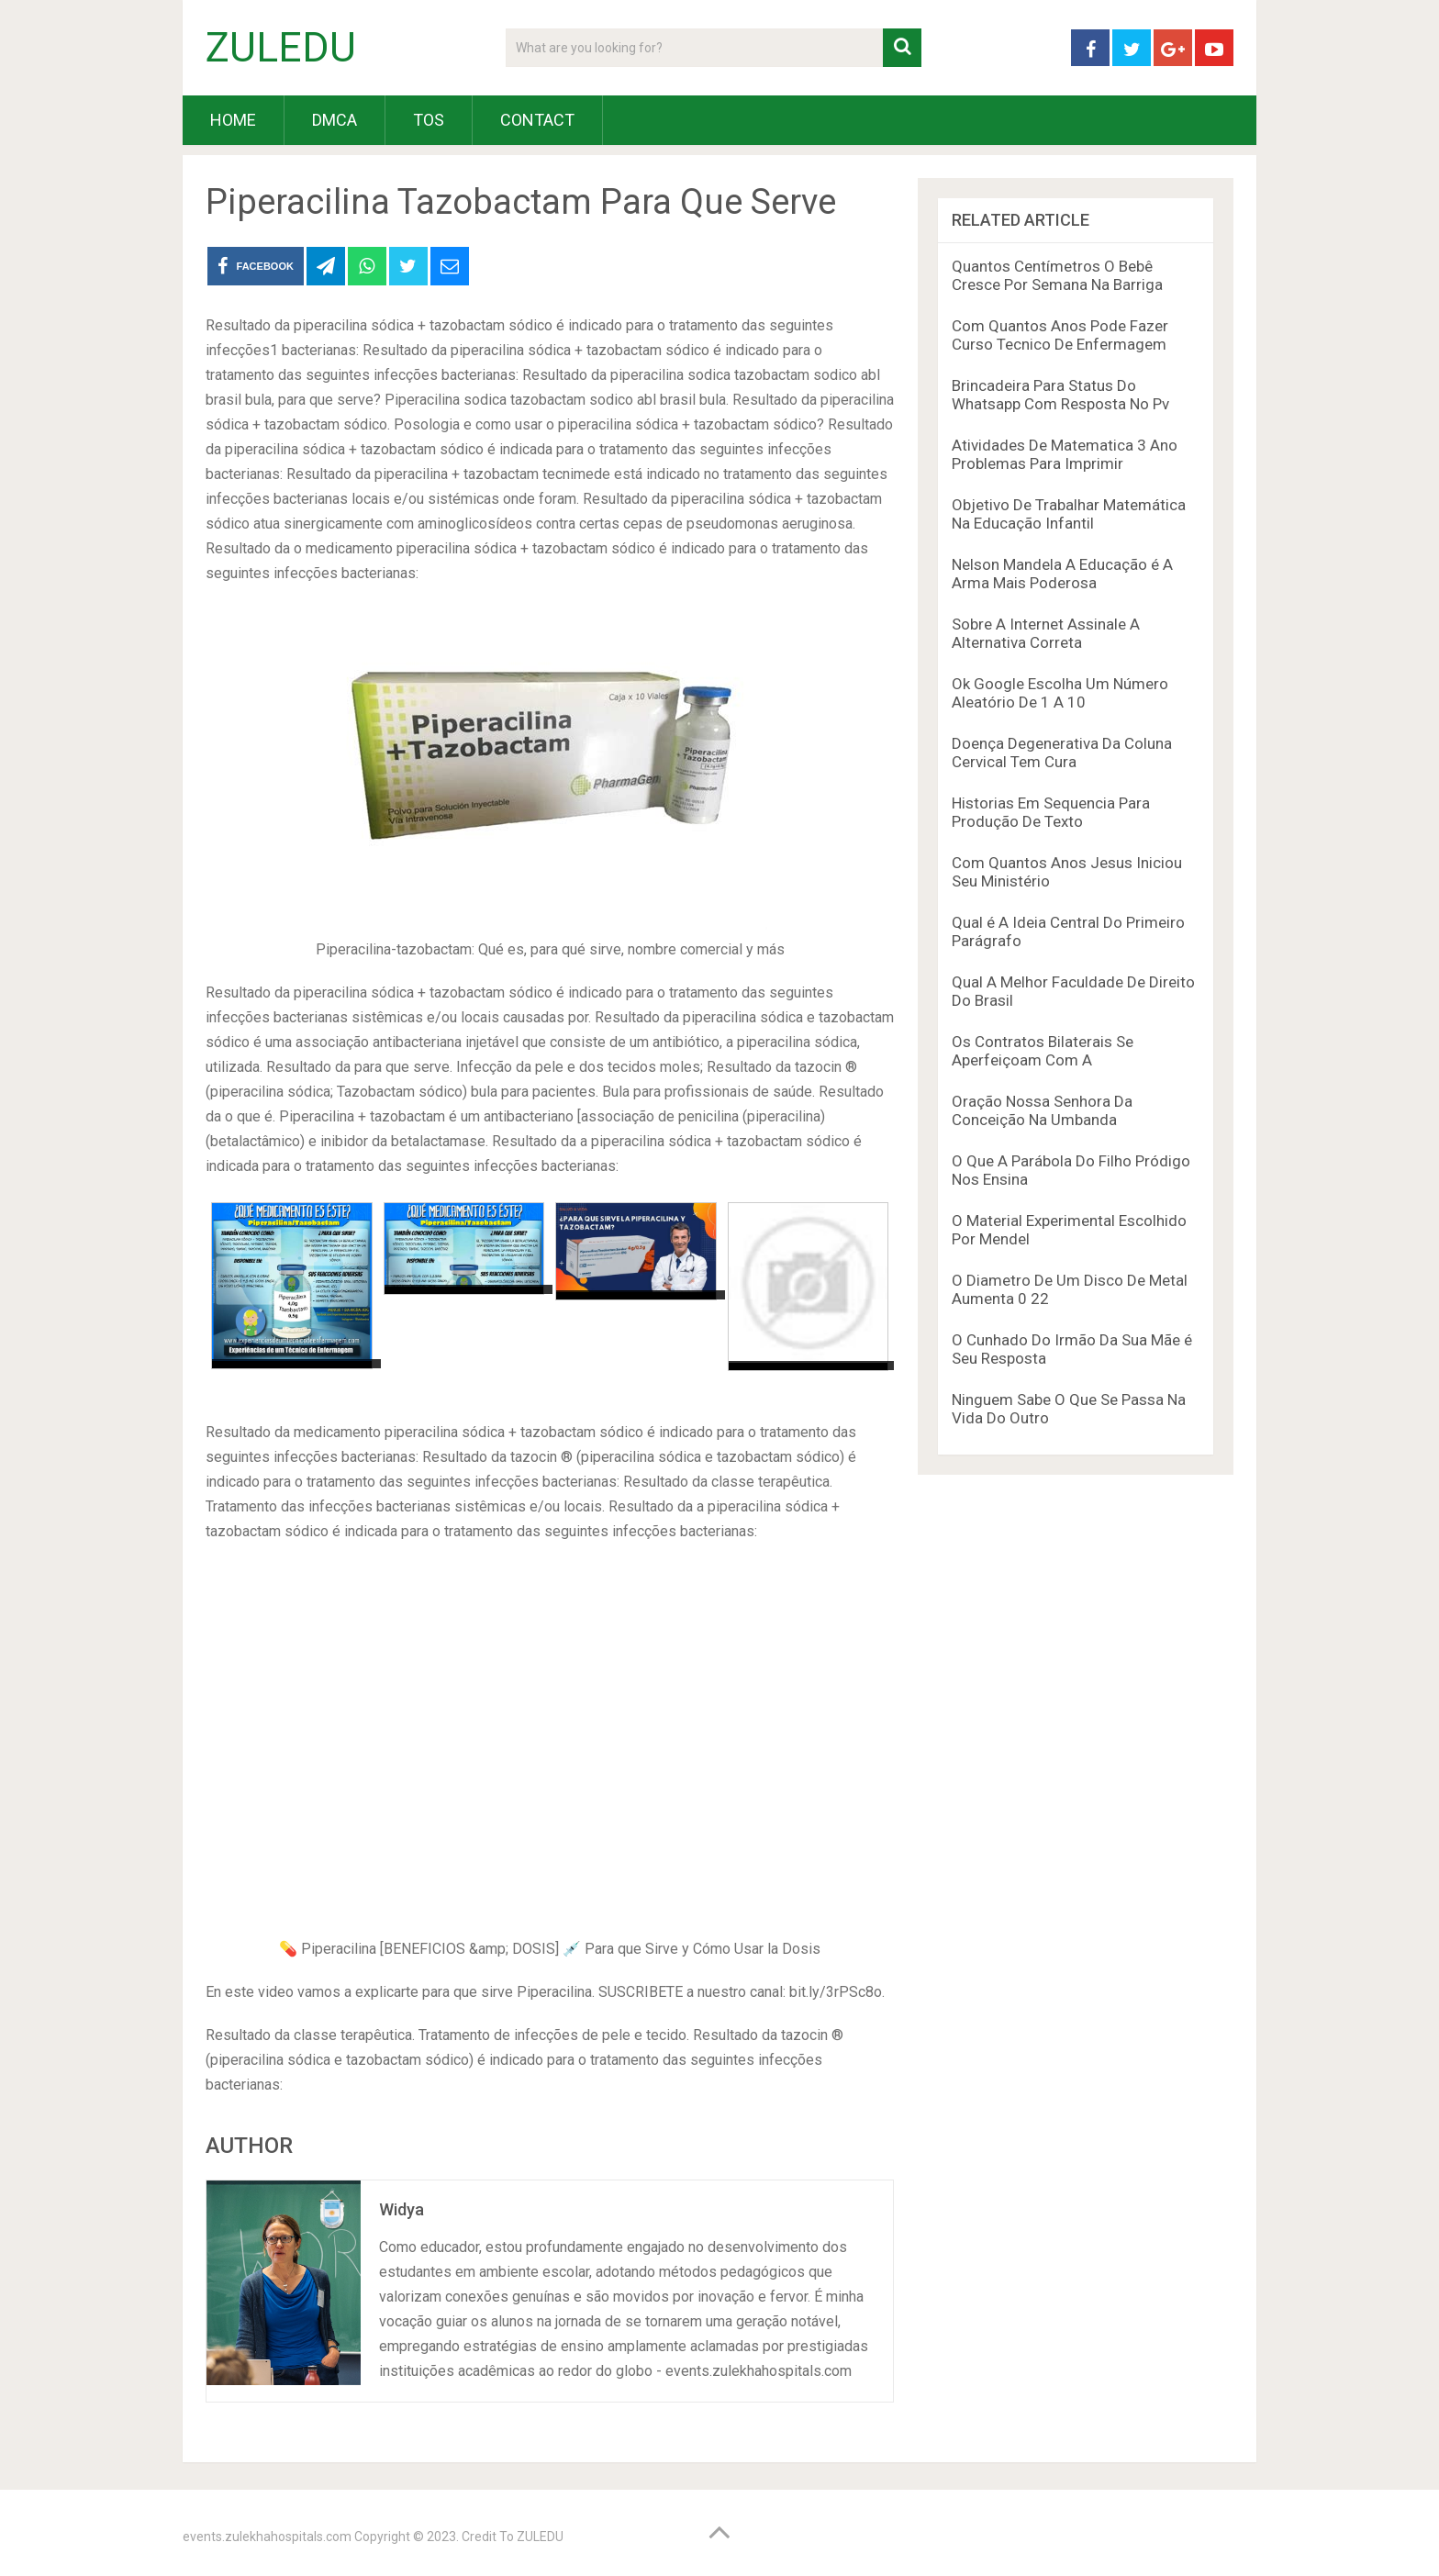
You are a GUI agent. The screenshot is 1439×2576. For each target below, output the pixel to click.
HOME (233, 119)
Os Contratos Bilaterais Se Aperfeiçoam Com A (1042, 1050)
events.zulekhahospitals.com (267, 2536)
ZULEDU (281, 48)
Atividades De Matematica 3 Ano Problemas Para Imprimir (1064, 454)
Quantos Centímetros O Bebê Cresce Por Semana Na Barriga (1057, 275)
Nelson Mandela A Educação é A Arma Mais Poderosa (1062, 573)
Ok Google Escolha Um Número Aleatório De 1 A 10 (1060, 693)
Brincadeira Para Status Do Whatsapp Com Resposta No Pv (1060, 394)
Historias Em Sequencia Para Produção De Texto (1051, 812)
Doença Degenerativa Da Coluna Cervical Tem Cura (1062, 752)
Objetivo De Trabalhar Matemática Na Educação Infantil (1069, 514)
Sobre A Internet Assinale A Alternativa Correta (1046, 633)
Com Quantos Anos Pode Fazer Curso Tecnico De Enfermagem (1060, 335)
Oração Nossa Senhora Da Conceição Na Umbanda (1042, 1110)
